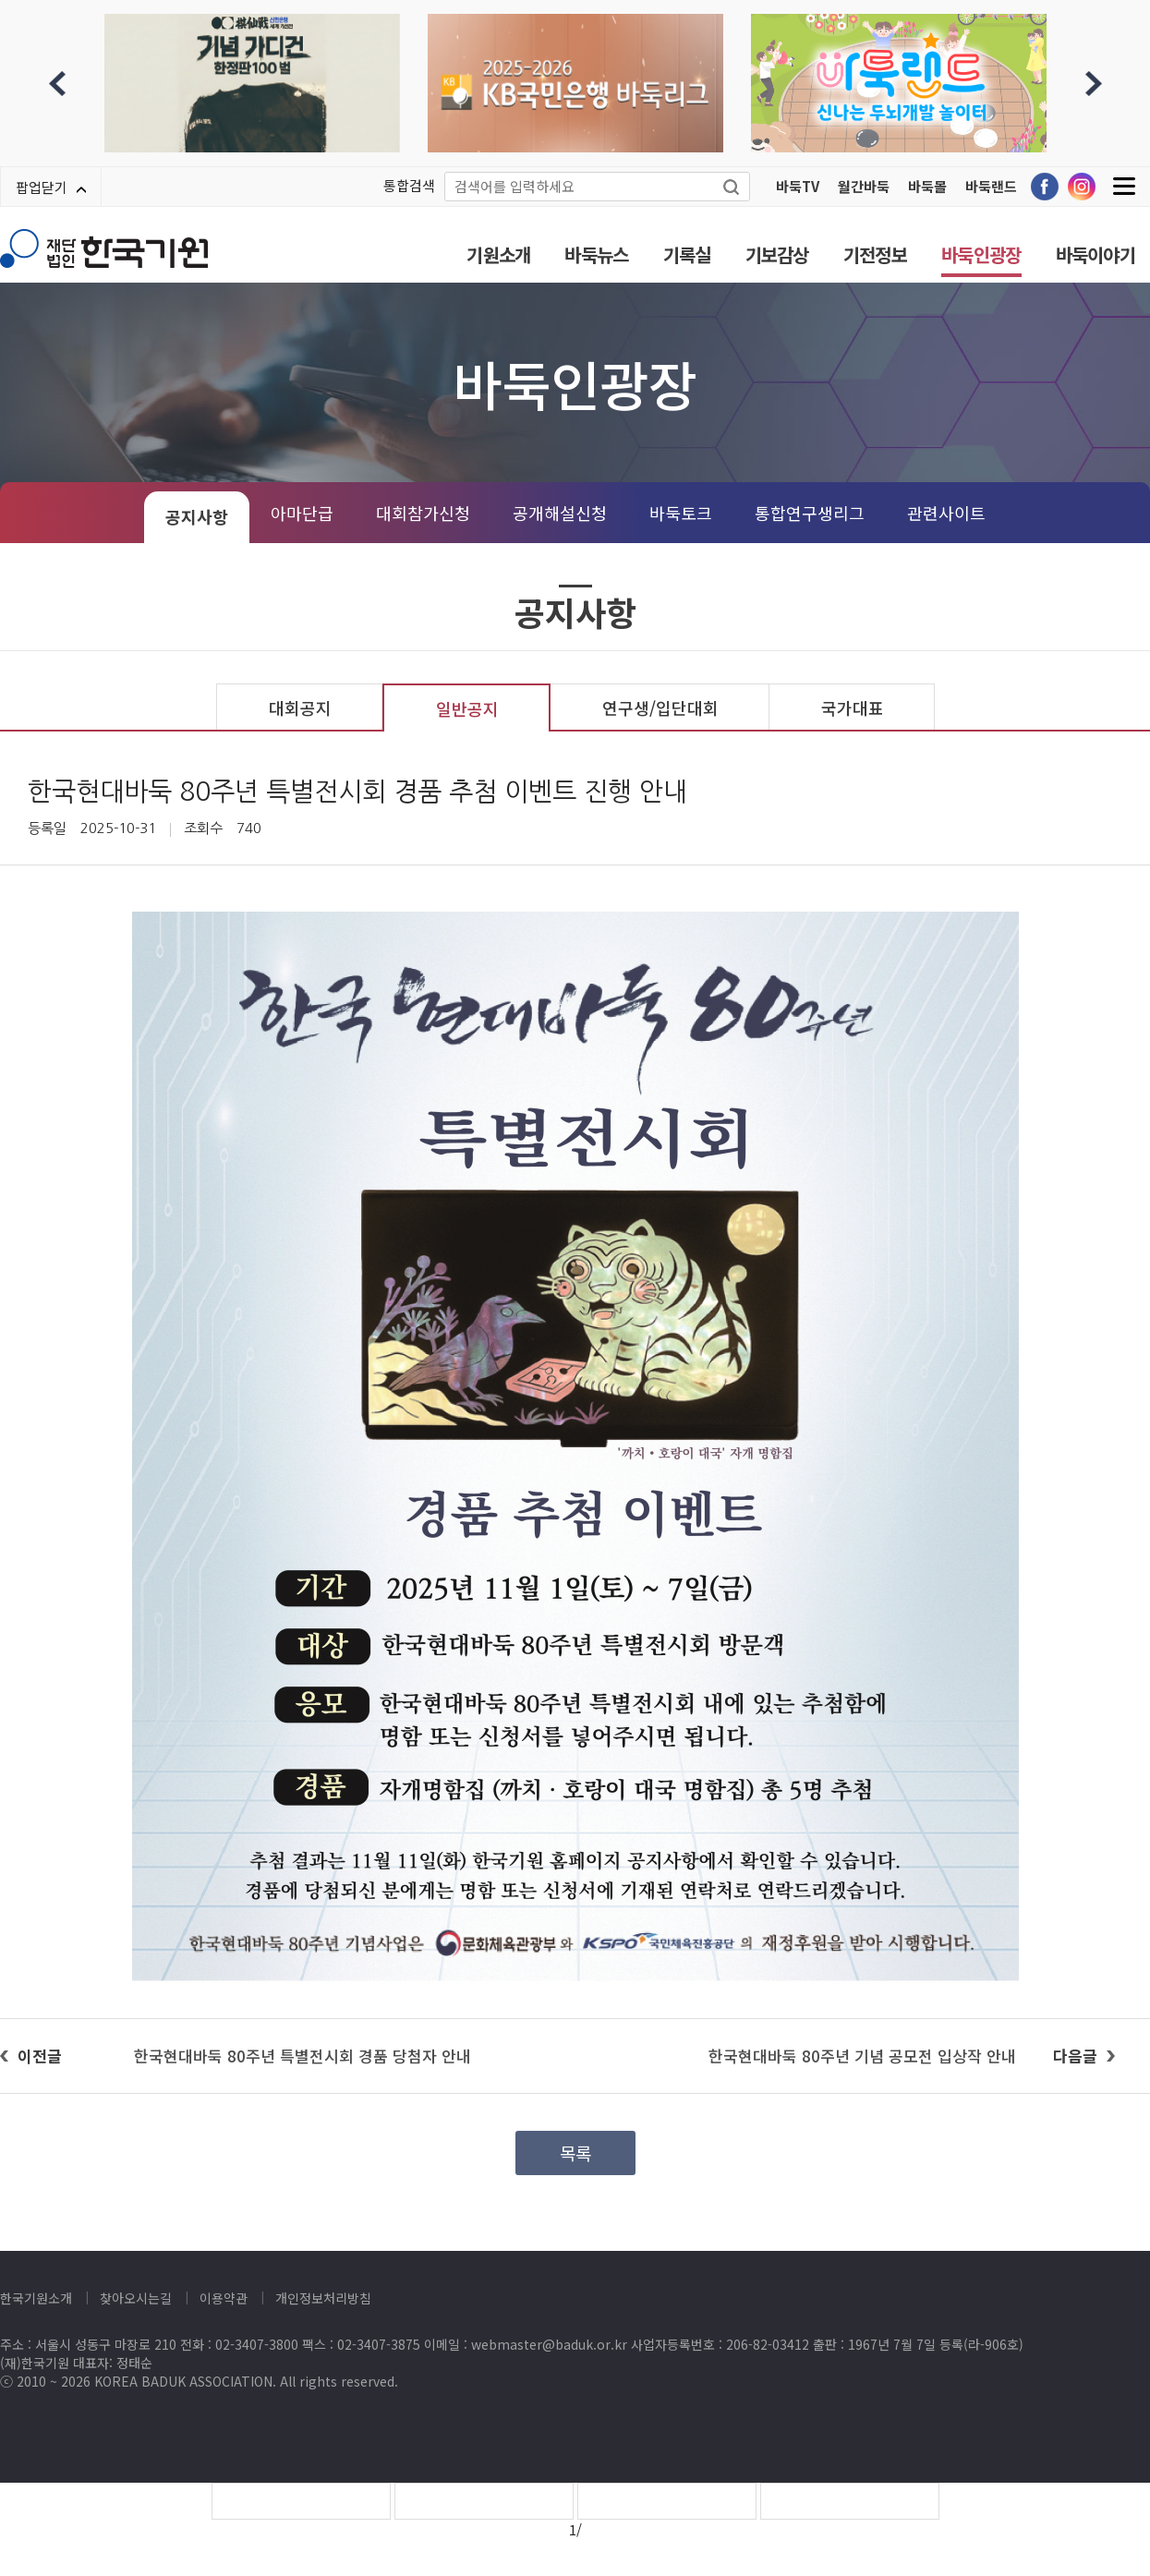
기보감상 (777, 254)
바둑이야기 (1096, 254)
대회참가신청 (423, 513)
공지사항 (196, 516)
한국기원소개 (36, 2298)
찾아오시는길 (136, 2298)
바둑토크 (680, 513)
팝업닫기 (51, 187)
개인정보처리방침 (323, 2298)
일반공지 (467, 708)
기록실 (687, 254)
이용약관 (224, 2298)
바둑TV (797, 186)
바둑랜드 (991, 186)
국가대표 (852, 707)
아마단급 (302, 513)
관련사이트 (946, 513)
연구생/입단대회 (660, 707)
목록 (575, 2152)
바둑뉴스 (596, 254)
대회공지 (300, 707)
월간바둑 (864, 186)
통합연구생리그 (810, 513)
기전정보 (875, 254)
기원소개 (498, 254)
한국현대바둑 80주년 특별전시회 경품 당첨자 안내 (302, 2055)
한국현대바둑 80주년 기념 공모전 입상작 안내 (862, 2055)
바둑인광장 (981, 254)
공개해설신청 (560, 513)
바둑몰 (927, 186)
